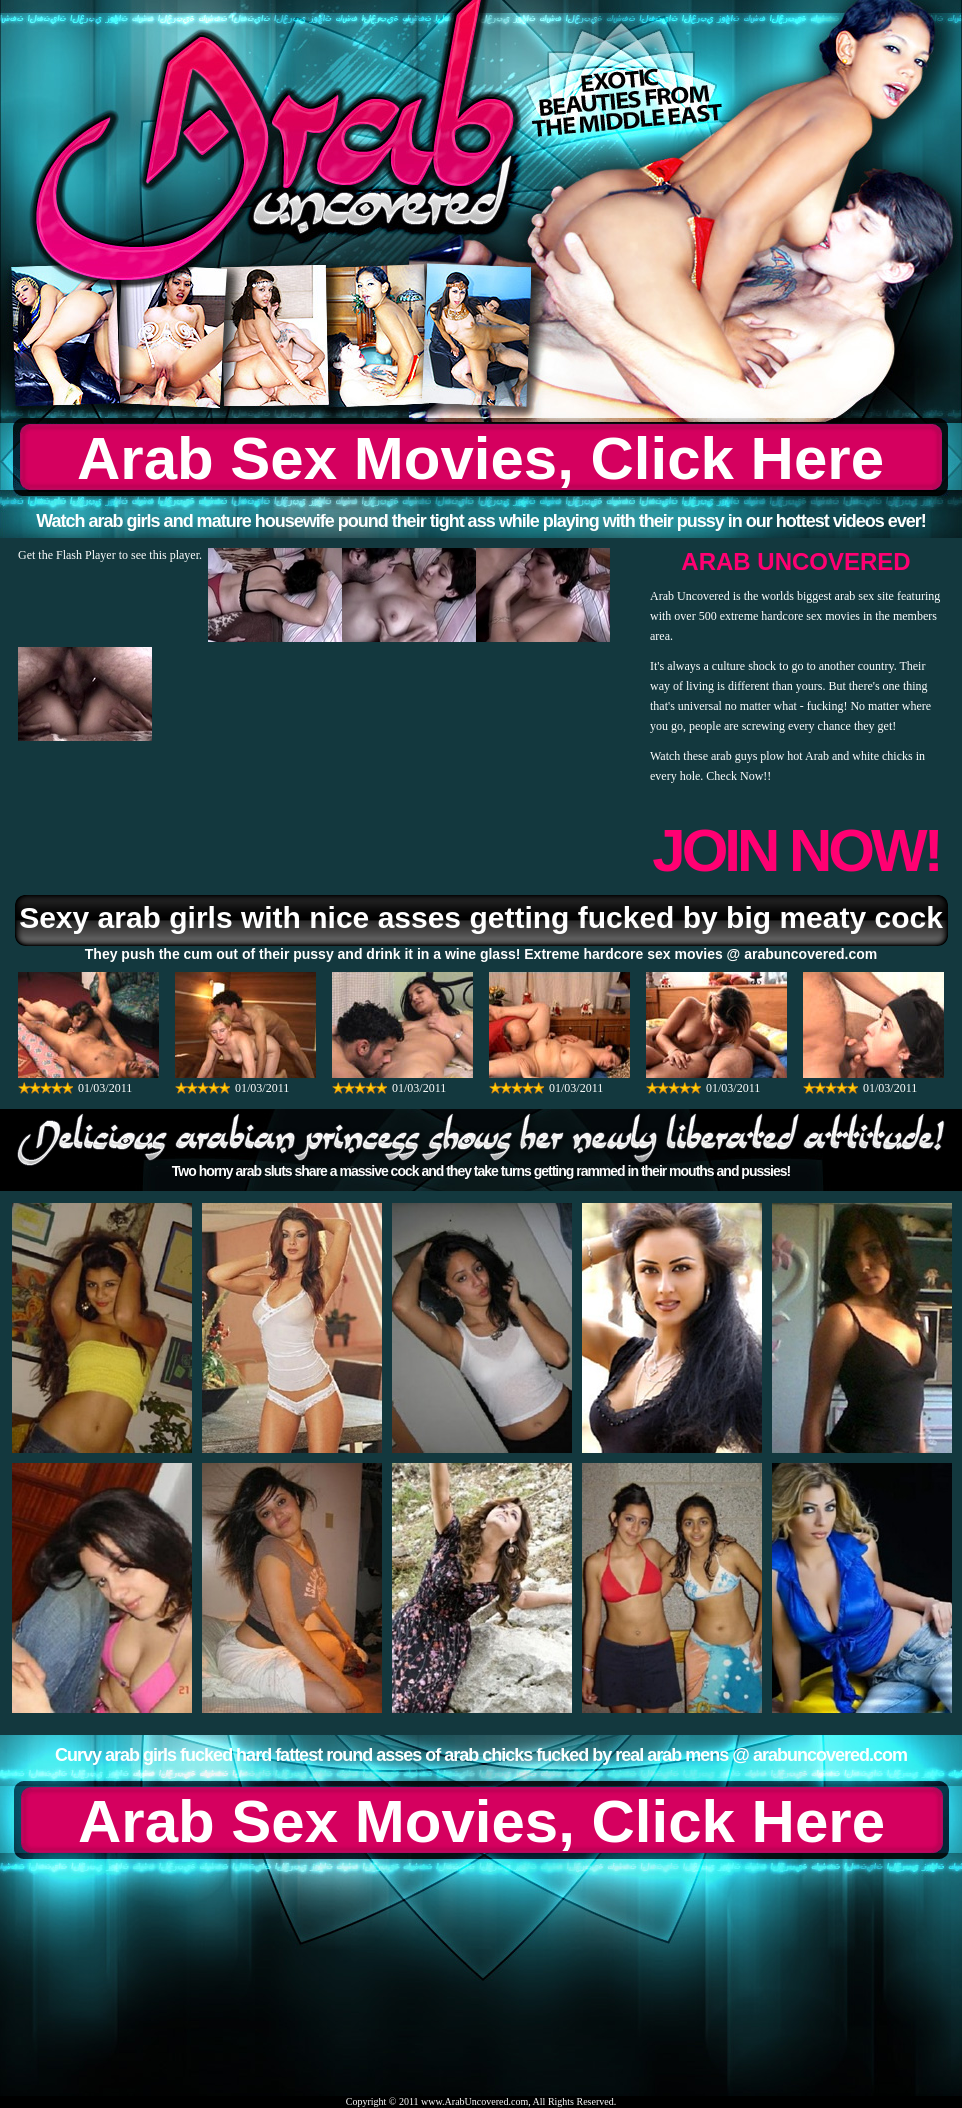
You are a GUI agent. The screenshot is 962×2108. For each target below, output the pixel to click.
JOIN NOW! (795, 850)
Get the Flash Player (67, 555)
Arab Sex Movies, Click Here (480, 458)
